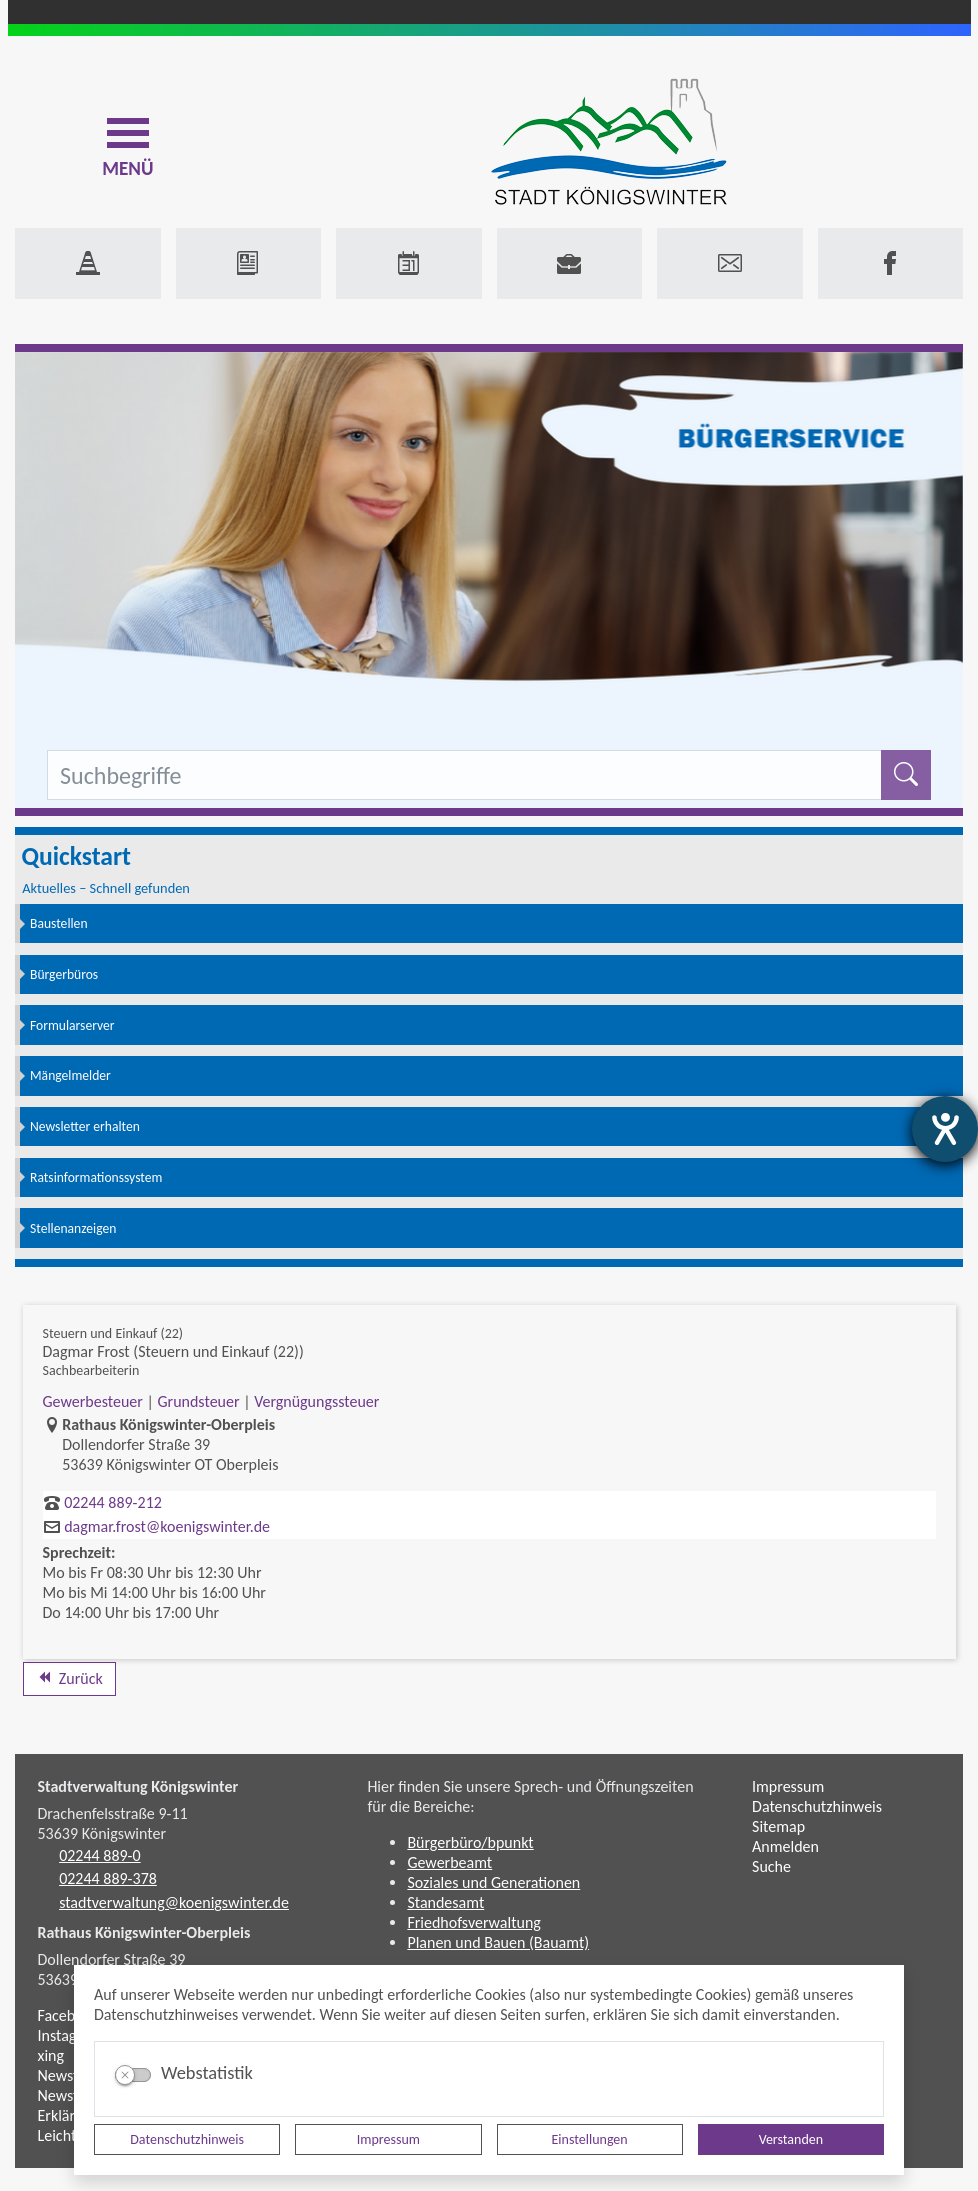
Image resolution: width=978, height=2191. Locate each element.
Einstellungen (590, 2139)
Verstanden (791, 2139)
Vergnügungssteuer (316, 1401)
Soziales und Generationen (493, 1882)
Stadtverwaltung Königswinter (138, 1786)
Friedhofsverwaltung (474, 1922)
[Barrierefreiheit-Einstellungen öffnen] (945, 1129)
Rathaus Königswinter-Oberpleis (144, 1932)
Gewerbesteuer (93, 1401)
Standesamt (445, 1902)
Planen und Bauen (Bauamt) (498, 1942)
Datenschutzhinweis (187, 2139)
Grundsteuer (198, 1401)
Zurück (69, 1678)
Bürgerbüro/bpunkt (470, 1842)
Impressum (388, 2139)
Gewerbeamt (449, 1862)
